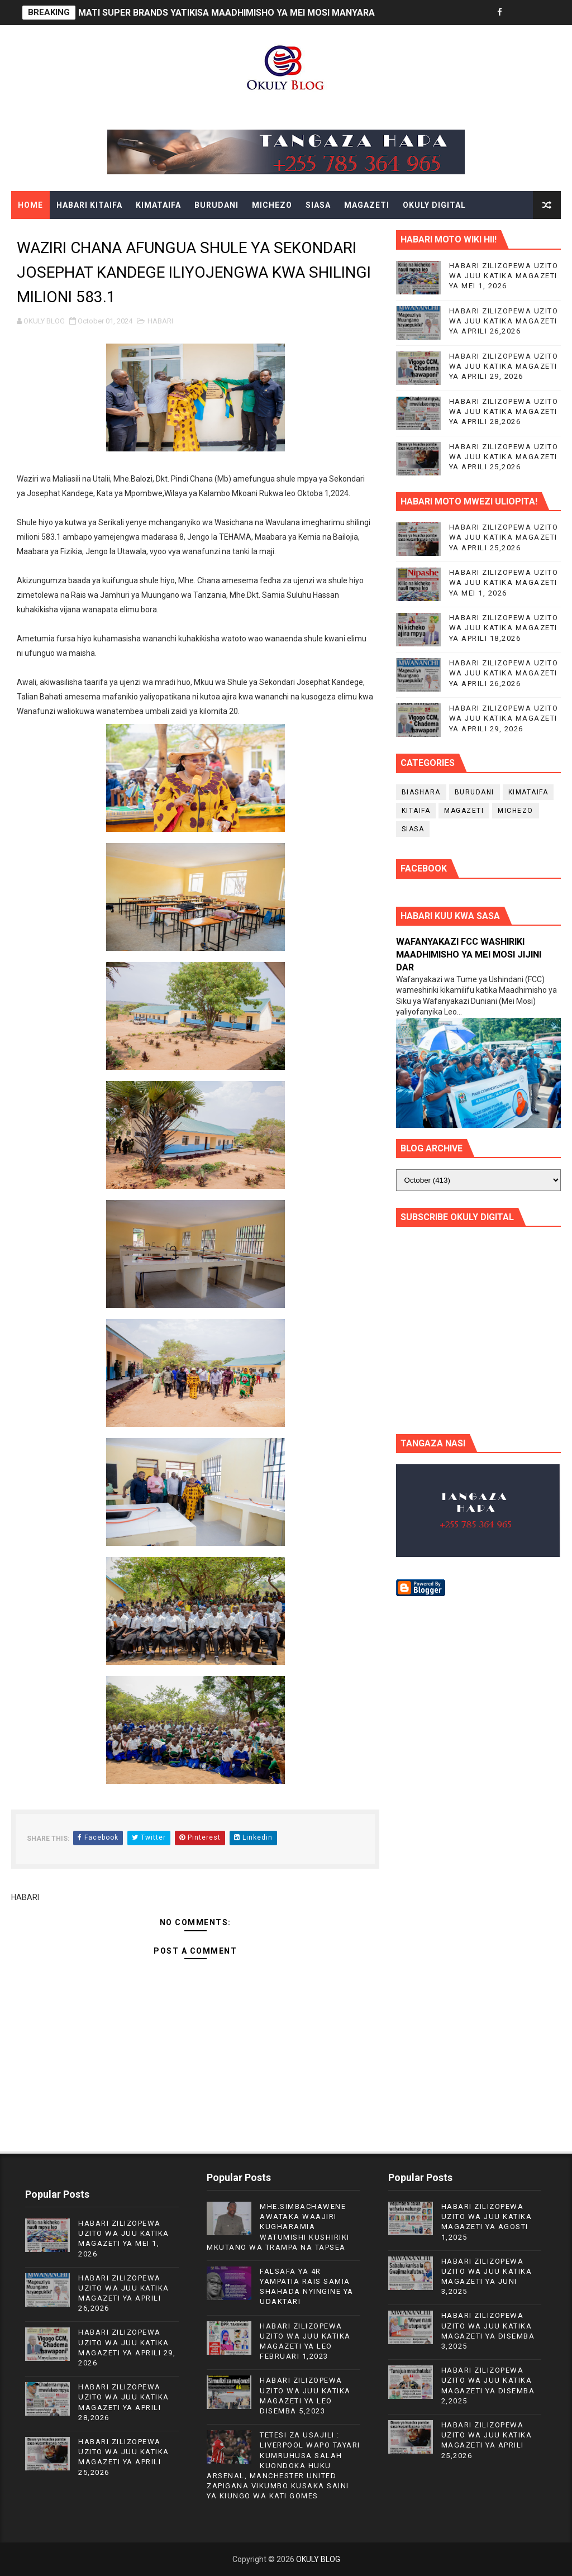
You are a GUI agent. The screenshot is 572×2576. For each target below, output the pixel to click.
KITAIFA (416, 811)
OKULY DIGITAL (434, 205)
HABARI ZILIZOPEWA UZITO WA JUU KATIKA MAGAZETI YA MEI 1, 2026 (504, 275)
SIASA (318, 205)
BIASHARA (421, 792)
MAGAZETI (366, 205)
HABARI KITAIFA (89, 205)
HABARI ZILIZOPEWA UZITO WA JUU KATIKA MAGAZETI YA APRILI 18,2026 (504, 627)
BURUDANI (216, 205)
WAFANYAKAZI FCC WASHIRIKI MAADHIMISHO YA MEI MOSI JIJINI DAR (468, 954)
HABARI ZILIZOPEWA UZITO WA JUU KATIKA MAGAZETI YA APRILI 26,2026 (504, 321)
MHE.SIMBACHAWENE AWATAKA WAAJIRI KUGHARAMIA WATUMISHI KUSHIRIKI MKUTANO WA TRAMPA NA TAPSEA (278, 2226)
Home (30, 205)
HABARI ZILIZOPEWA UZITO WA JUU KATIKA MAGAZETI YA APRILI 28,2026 (504, 411)
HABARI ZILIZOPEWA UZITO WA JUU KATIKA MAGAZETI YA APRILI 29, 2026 (504, 366)
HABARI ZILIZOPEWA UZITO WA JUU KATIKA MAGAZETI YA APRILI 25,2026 (504, 456)
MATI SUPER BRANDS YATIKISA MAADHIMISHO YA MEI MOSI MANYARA (226, 12)
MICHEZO (272, 205)
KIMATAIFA (158, 205)
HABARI (160, 321)
